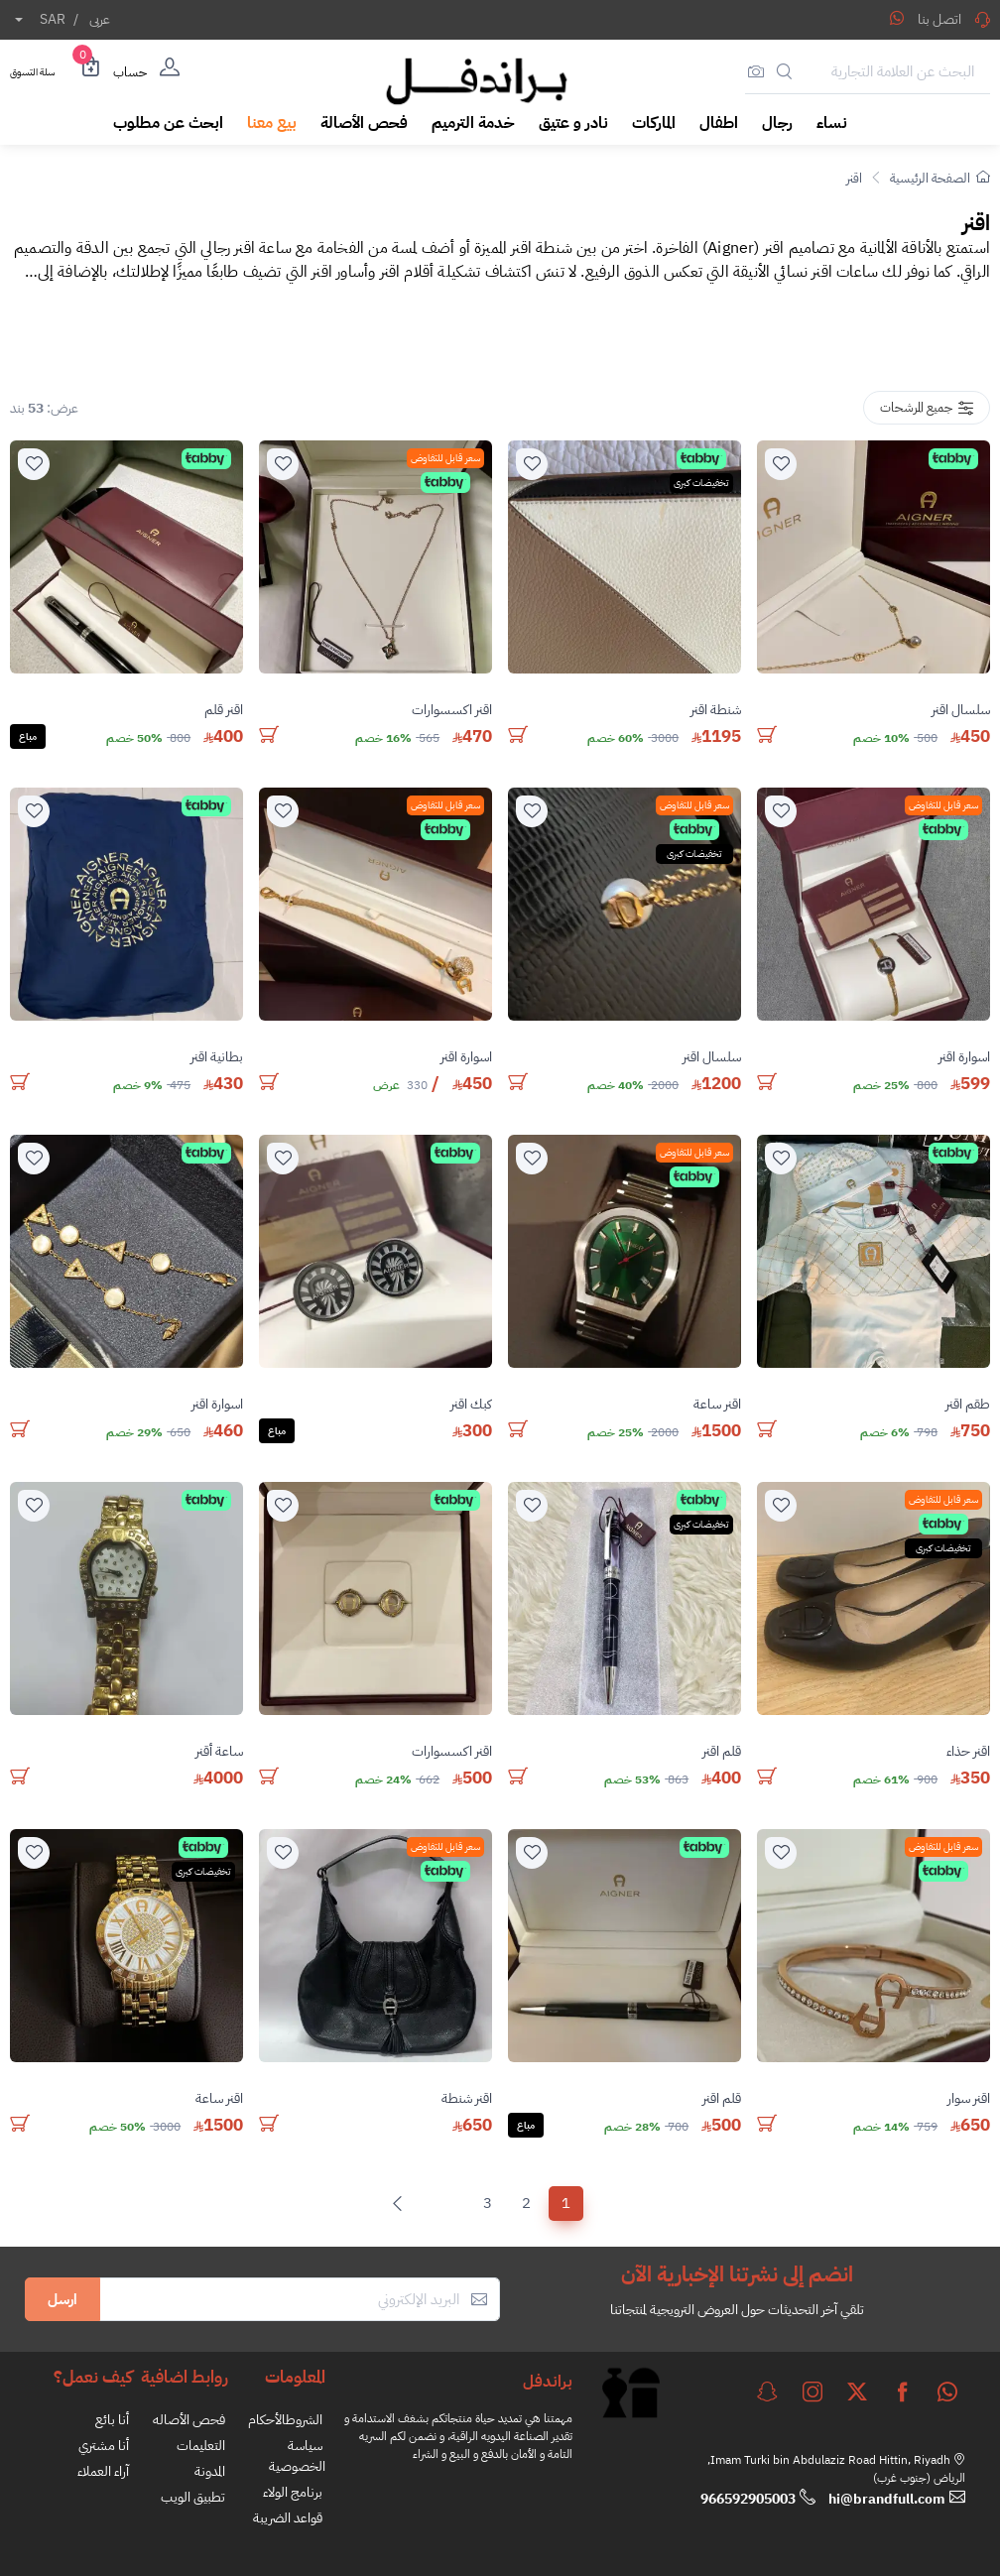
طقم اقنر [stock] (967, 1404)
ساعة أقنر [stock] (219, 1751)
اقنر (854, 178)
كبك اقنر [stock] (471, 1404)
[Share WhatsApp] (897, 18)
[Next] (402, 2203)
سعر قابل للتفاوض (445, 457)
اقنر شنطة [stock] (466, 2098)
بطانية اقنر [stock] (216, 1056)
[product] (873, 557)
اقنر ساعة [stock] (717, 1404)
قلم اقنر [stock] (721, 1751)
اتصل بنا (954, 19)
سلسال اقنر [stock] (961, 709)
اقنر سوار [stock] (968, 2098)
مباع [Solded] (28, 736)
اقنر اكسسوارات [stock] (452, 709)
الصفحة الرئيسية (940, 178)
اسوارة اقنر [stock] (964, 1056)
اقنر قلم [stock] (223, 709)
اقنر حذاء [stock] (968, 1751)
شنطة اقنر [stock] (715, 709)
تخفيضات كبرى (701, 482)
